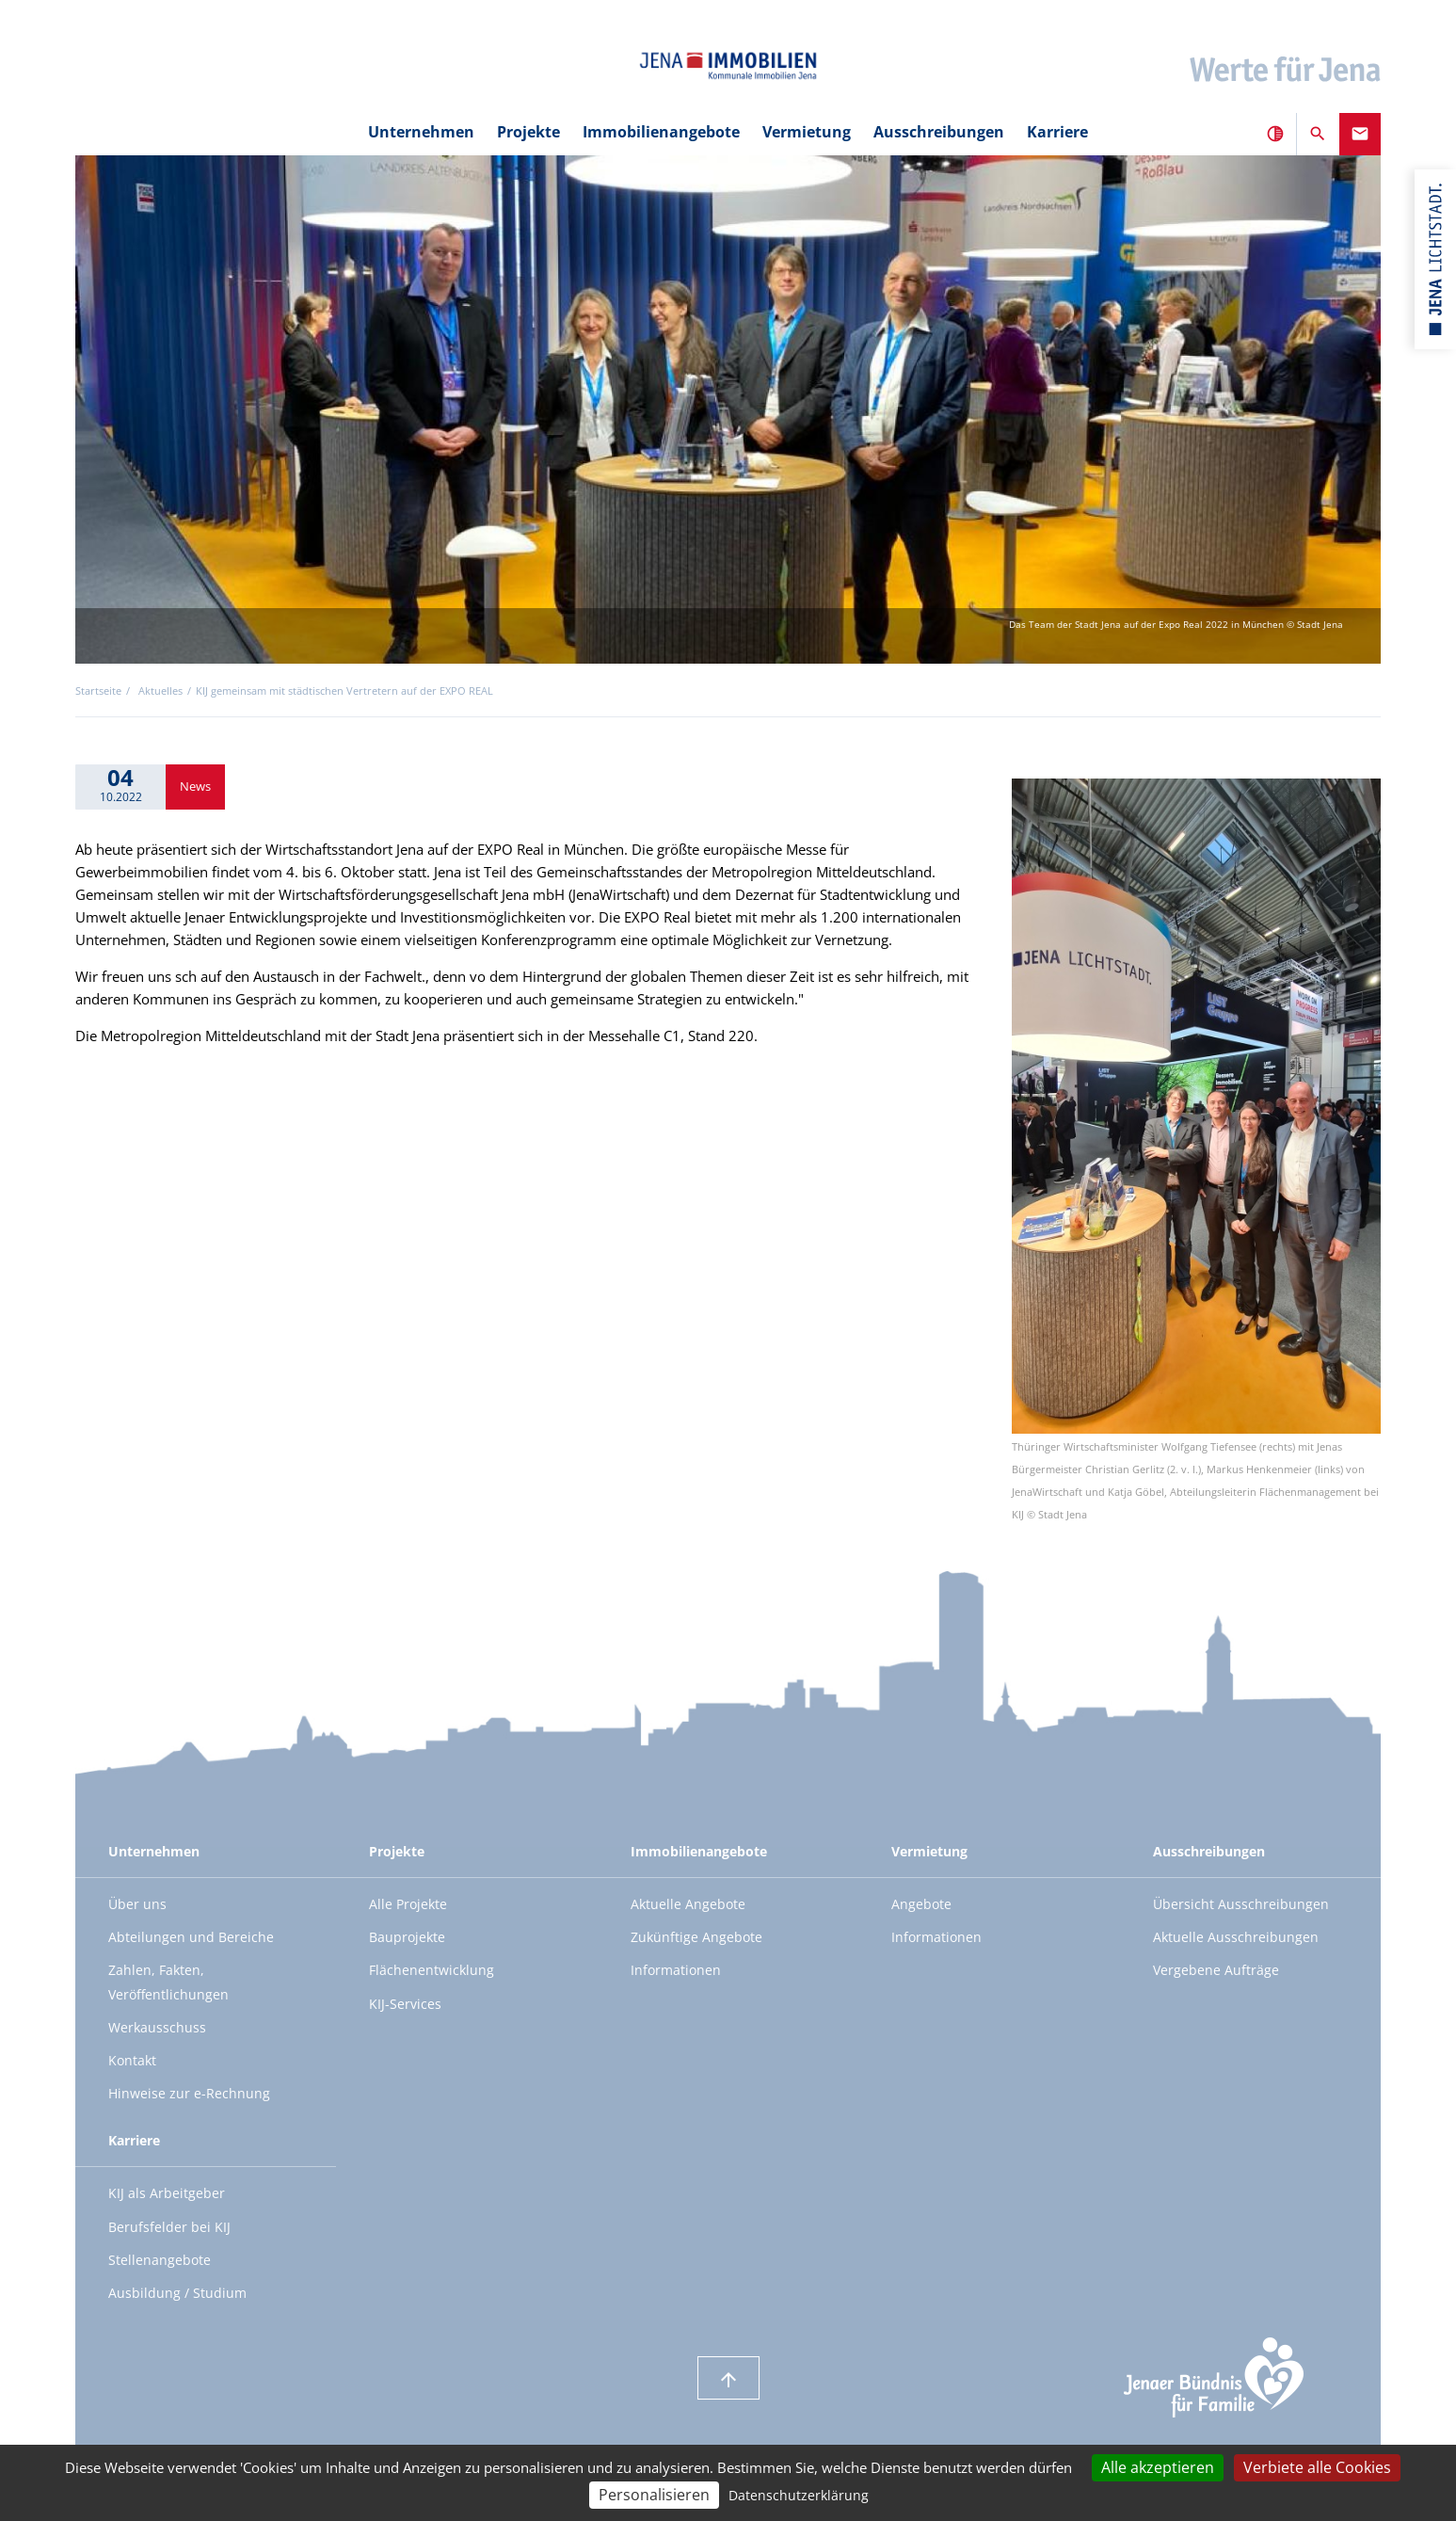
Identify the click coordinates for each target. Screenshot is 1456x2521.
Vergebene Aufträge (1216, 1970)
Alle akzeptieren (1157, 2467)
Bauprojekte (407, 1937)
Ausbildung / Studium (177, 2293)
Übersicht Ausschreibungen (1241, 1904)
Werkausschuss (157, 2027)
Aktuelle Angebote (688, 1904)
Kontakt (132, 2060)
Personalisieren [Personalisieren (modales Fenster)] (654, 2494)
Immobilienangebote (661, 131)
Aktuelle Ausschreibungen (1236, 1937)
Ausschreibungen (938, 131)
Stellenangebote (159, 2260)
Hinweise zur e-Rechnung (189, 2093)
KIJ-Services (405, 2004)
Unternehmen (421, 131)
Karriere (1057, 131)
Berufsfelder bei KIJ (169, 2227)
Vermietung (806, 131)
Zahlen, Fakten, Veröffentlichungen (168, 1981)
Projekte (528, 131)
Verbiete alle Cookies (1317, 2467)
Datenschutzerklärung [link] (798, 2495)
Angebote (921, 1904)
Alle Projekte (408, 1904)
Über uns (137, 1904)
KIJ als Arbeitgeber (166, 2193)
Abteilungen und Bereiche (191, 1937)
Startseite (98, 691)
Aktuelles (160, 691)
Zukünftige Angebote (696, 1937)
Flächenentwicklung (431, 1970)
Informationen (676, 1970)
